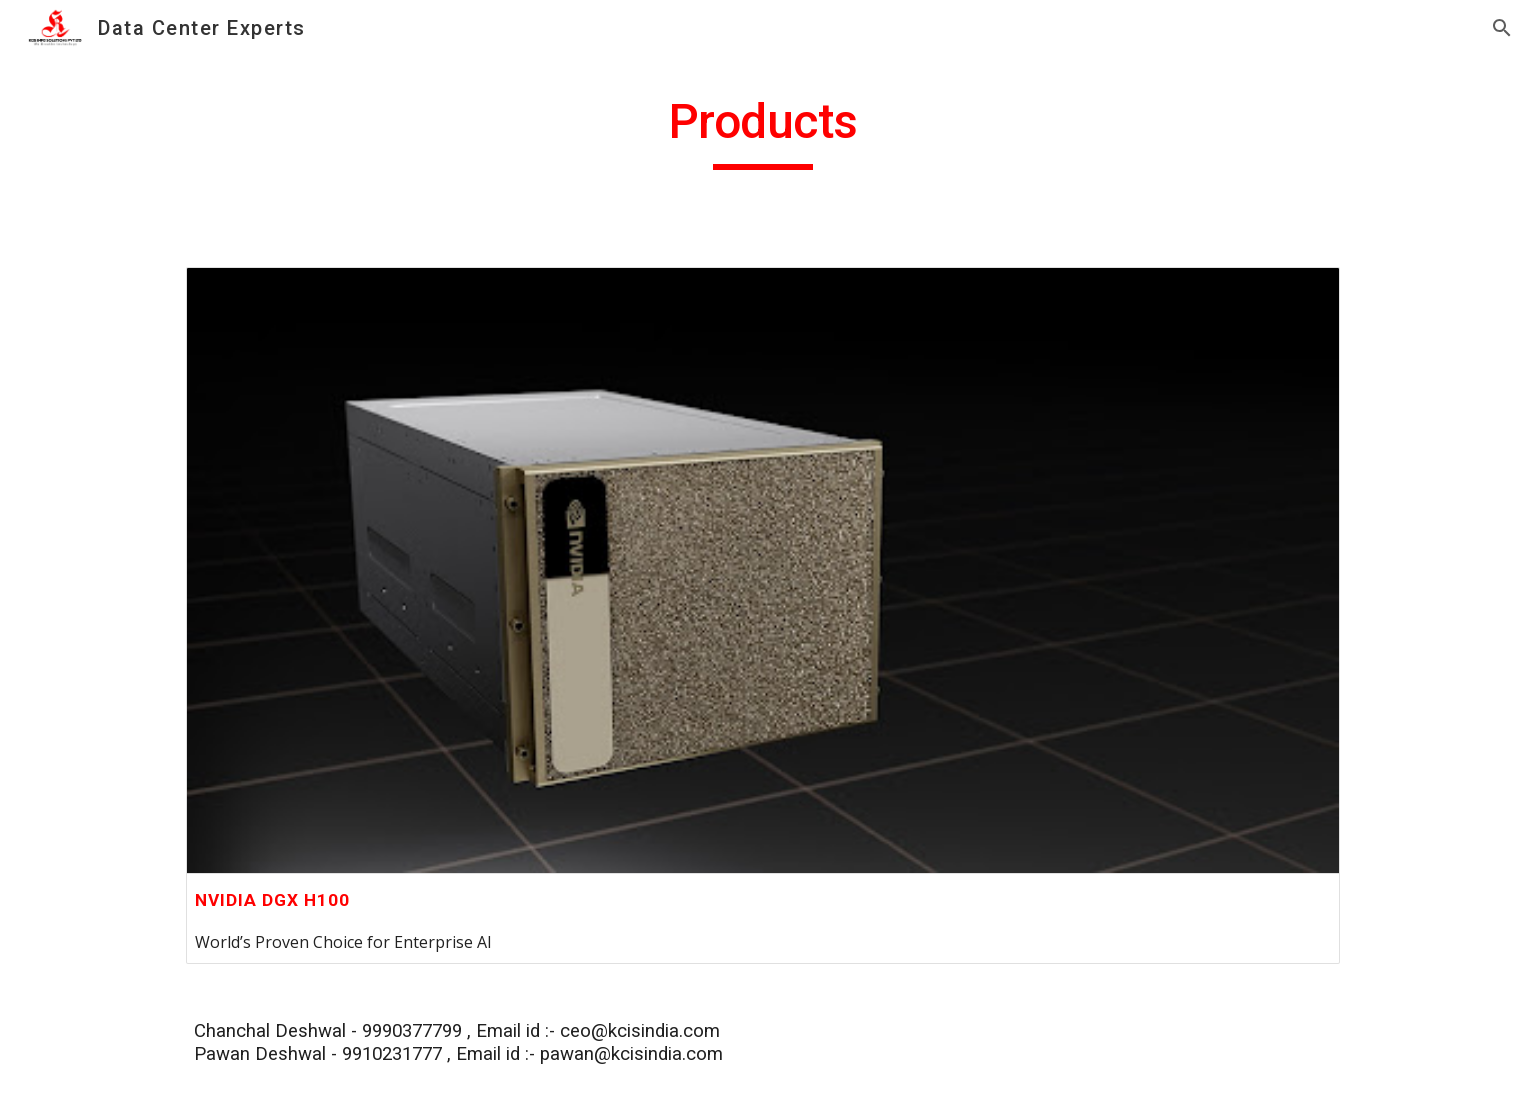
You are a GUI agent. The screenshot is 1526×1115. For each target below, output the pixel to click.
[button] (1502, 28)
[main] (763, 131)
